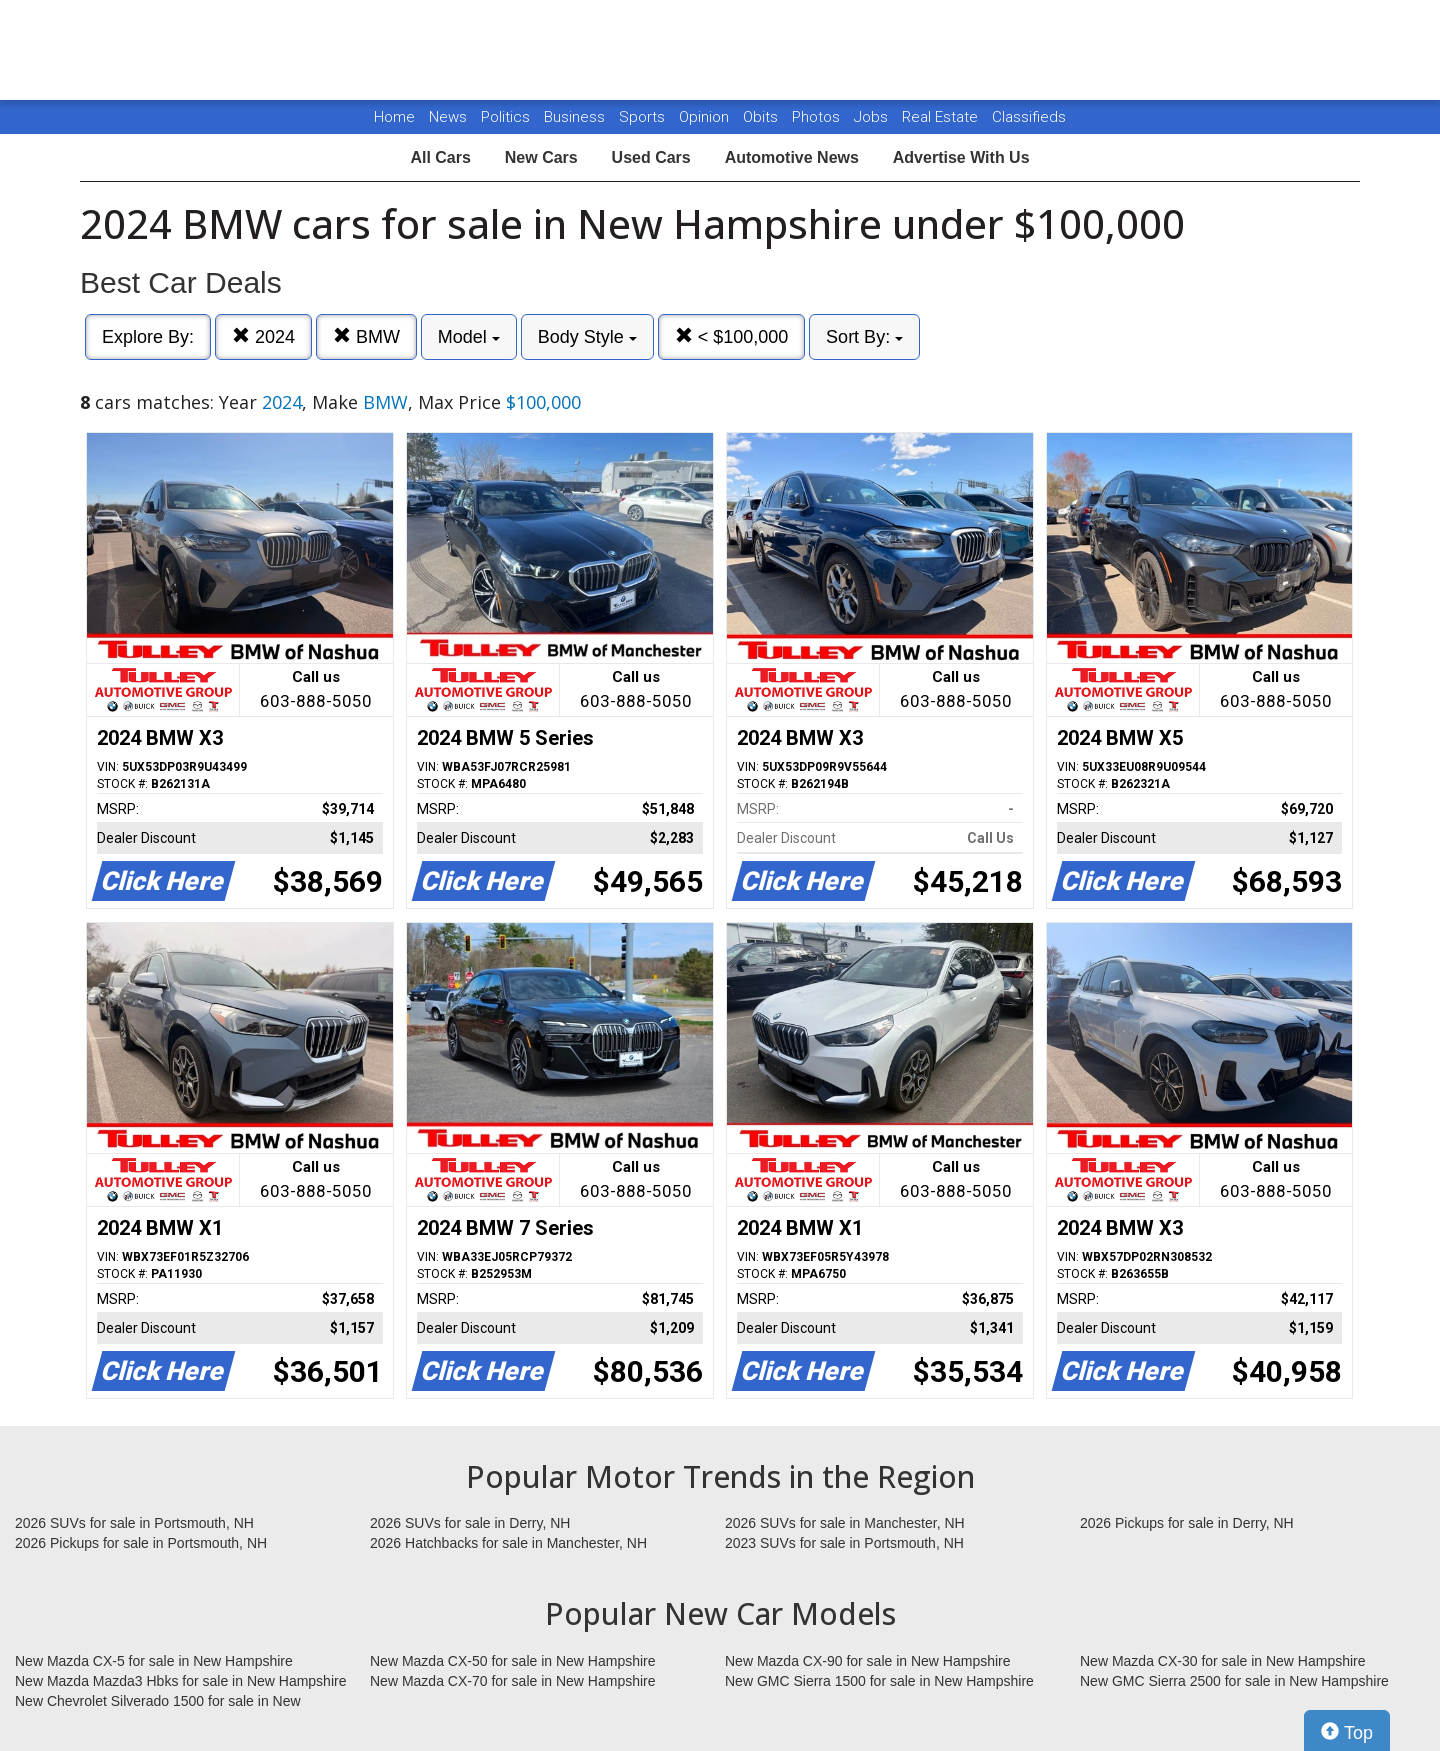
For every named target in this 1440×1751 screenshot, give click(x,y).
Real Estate (942, 117)
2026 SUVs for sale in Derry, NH (470, 1523)
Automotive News (792, 157)
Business (576, 117)
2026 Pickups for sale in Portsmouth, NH (141, 1543)
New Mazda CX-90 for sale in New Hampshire (868, 1661)
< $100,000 (732, 336)
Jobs (873, 117)
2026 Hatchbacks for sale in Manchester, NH (508, 1543)
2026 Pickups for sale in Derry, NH (1187, 1523)
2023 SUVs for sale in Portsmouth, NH (844, 1543)
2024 (263, 336)
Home (394, 117)
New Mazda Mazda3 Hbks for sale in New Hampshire (180, 1681)
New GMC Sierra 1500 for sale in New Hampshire (879, 1681)
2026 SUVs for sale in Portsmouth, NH (134, 1523)
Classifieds (1029, 117)
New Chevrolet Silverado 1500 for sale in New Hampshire (158, 1702)
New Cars (541, 157)
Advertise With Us (961, 157)
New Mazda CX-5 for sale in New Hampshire (154, 1661)
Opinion (706, 117)
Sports (644, 117)
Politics (505, 117)
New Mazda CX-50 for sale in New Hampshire (513, 1661)
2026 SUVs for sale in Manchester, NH (845, 1523)
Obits (762, 117)
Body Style (587, 337)
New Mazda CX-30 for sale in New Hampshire (1223, 1661)
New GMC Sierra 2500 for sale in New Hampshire (1234, 1681)
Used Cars (651, 157)
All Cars (440, 157)
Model (469, 337)
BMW (366, 336)
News (448, 117)
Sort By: (864, 337)
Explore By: (148, 337)
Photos (818, 117)
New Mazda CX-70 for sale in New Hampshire (513, 1681)
